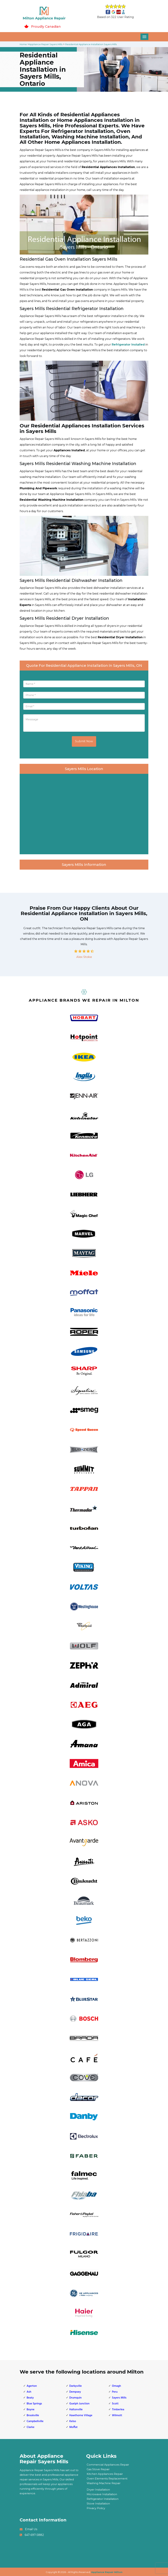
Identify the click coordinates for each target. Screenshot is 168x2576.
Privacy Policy (96, 2507)
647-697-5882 (34, 2534)
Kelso (72, 2420)
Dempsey (75, 2391)
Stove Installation (98, 2503)
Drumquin (75, 2397)
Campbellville (35, 2420)
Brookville (33, 2415)
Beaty (30, 2397)
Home (24, 43)
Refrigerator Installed (128, 344)
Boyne (30, 2409)
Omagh (116, 2385)
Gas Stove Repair (98, 2468)
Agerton (32, 2385)
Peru (114, 2391)
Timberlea (118, 2409)
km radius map (84, 812)
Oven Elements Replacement (107, 2478)
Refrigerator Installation (102, 2498)
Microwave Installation (102, 2493)
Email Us (31, 2528)
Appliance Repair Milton (106, 2571)
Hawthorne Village (80, 2415)
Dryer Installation (98, 2489)
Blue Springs (34, 2403)
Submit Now (84, 740)
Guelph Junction (79, 2403)
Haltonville (76, 2409)
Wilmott (117, 2415)
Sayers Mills (119, 2397)
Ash (29, 2391)
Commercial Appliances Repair (108, 2464)
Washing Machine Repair (103, 2482)
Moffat (73, 2426)
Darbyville (75, 2385)
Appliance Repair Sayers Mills (48, 43)
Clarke (30, 2426)
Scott (115, 2403)
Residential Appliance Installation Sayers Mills (97, 43)
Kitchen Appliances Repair (105, 2473)
